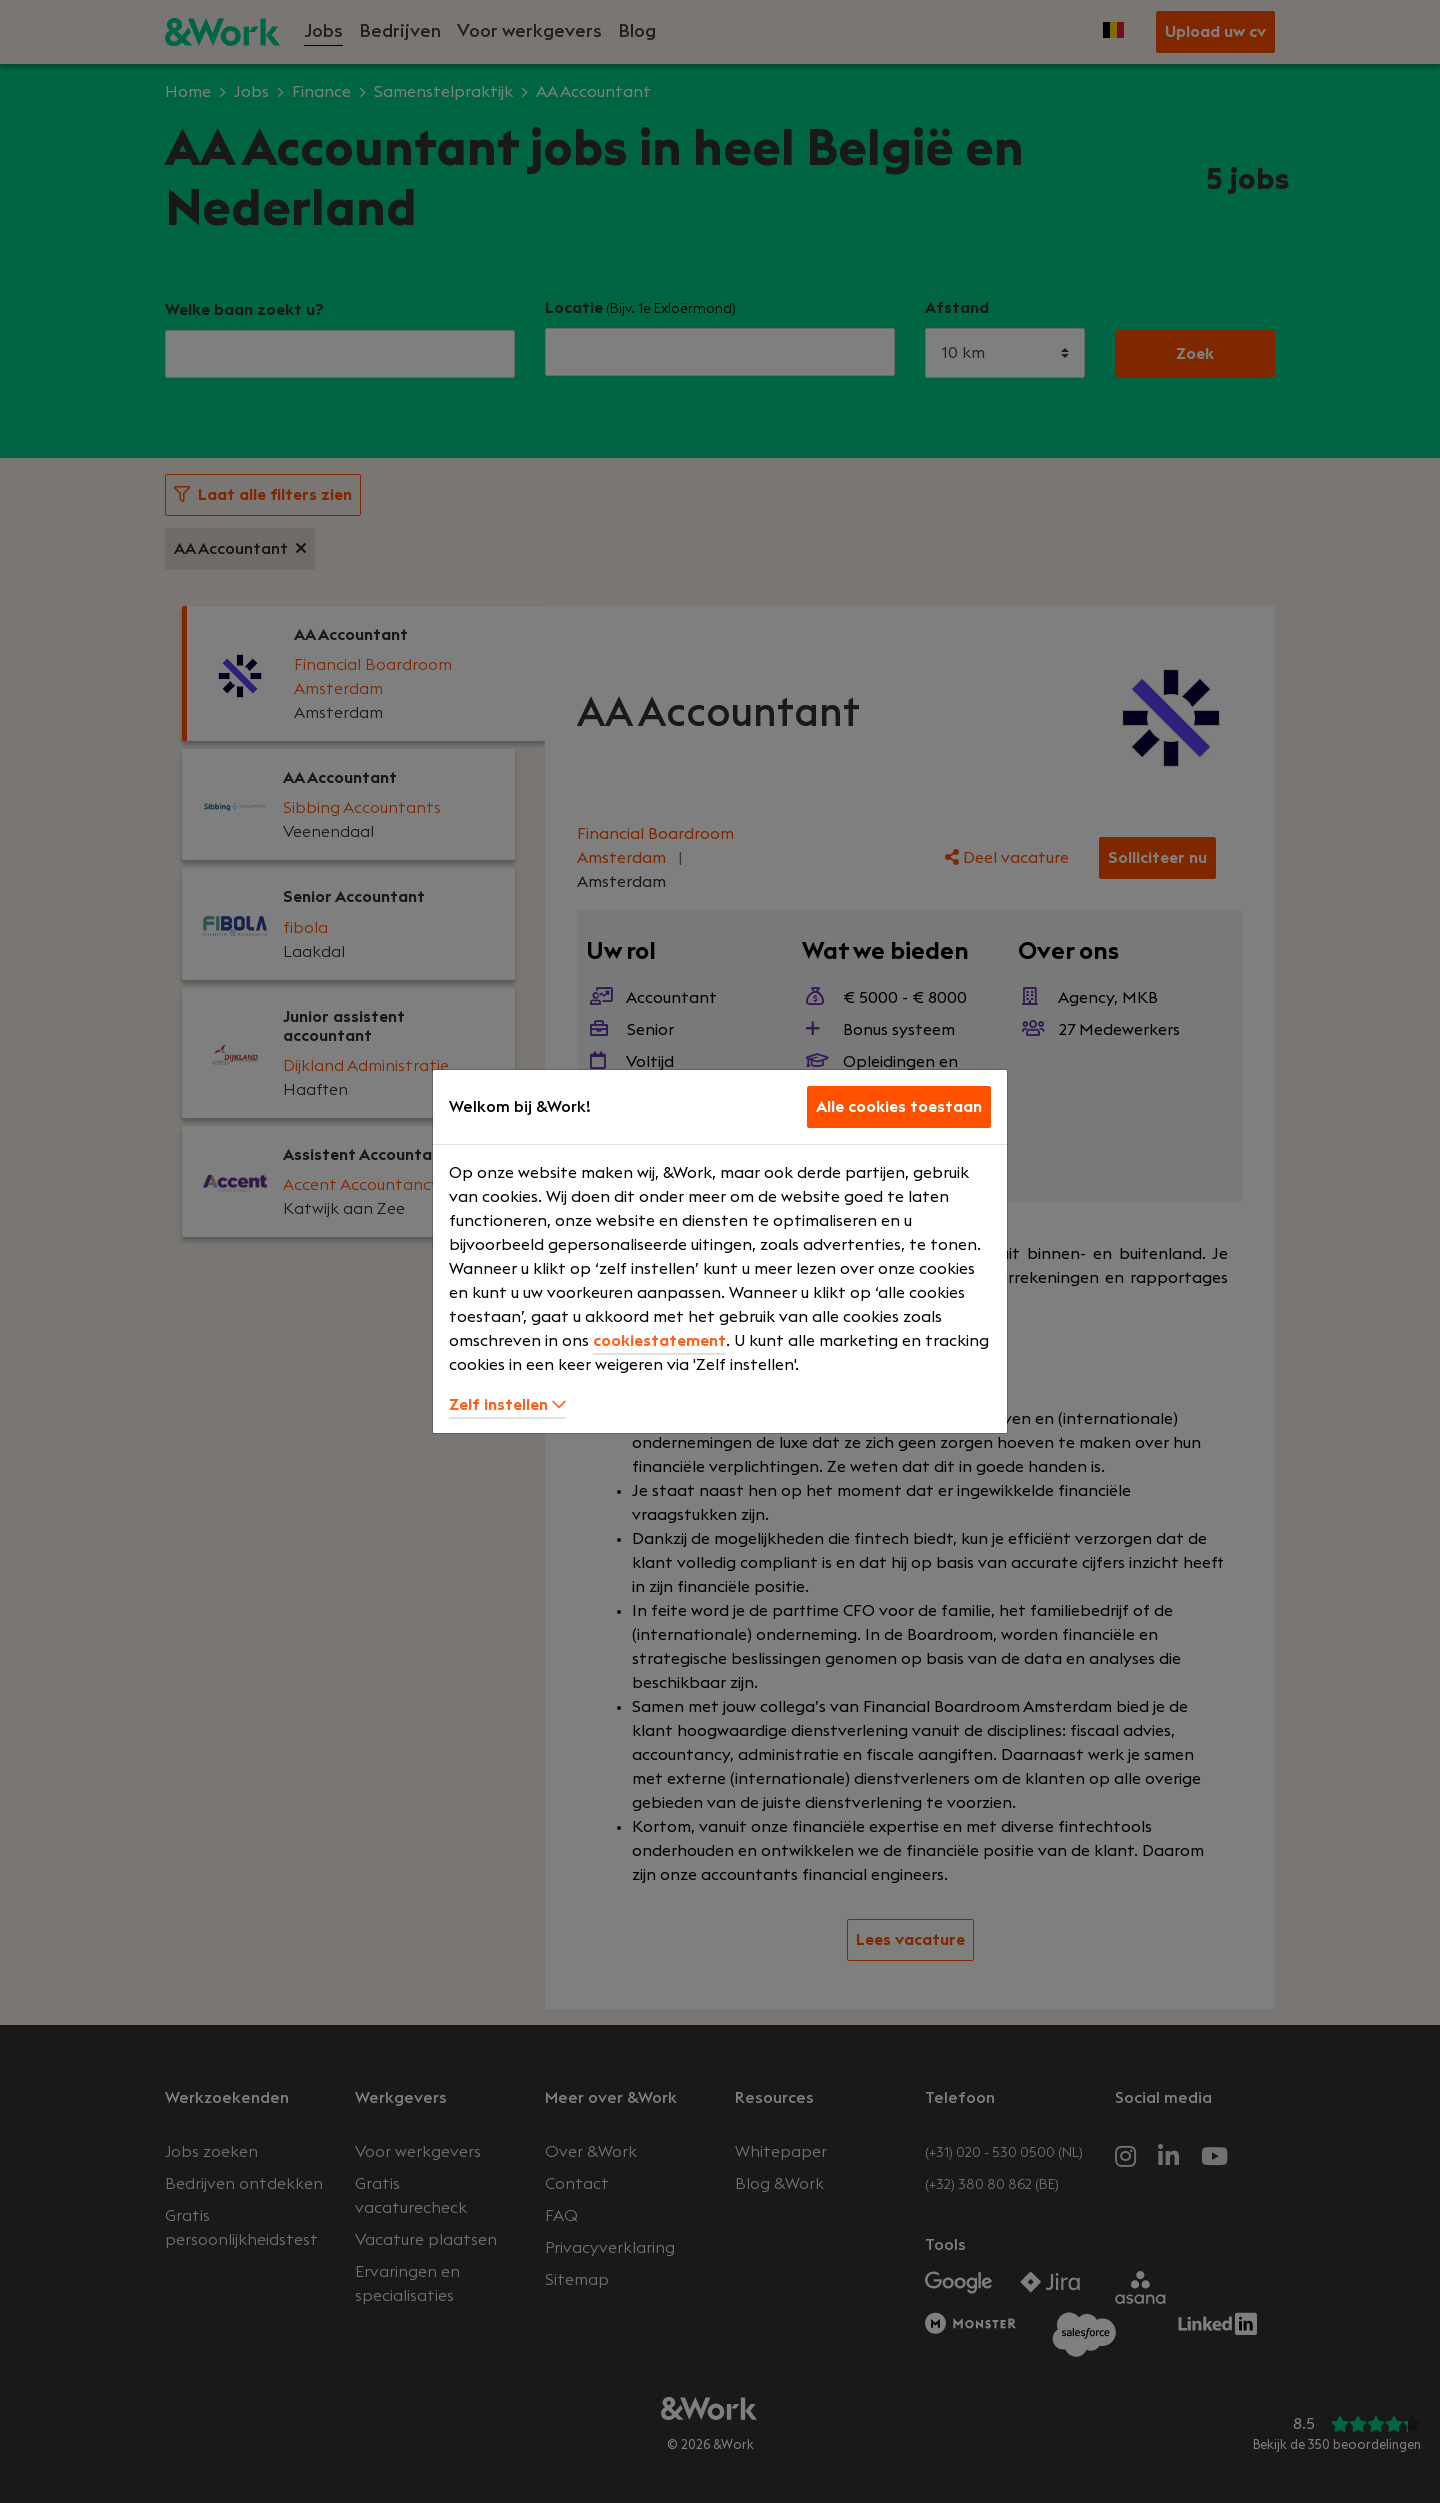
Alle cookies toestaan (899, 1107)
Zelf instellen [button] (507, 1405)
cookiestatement (659, 1341)
